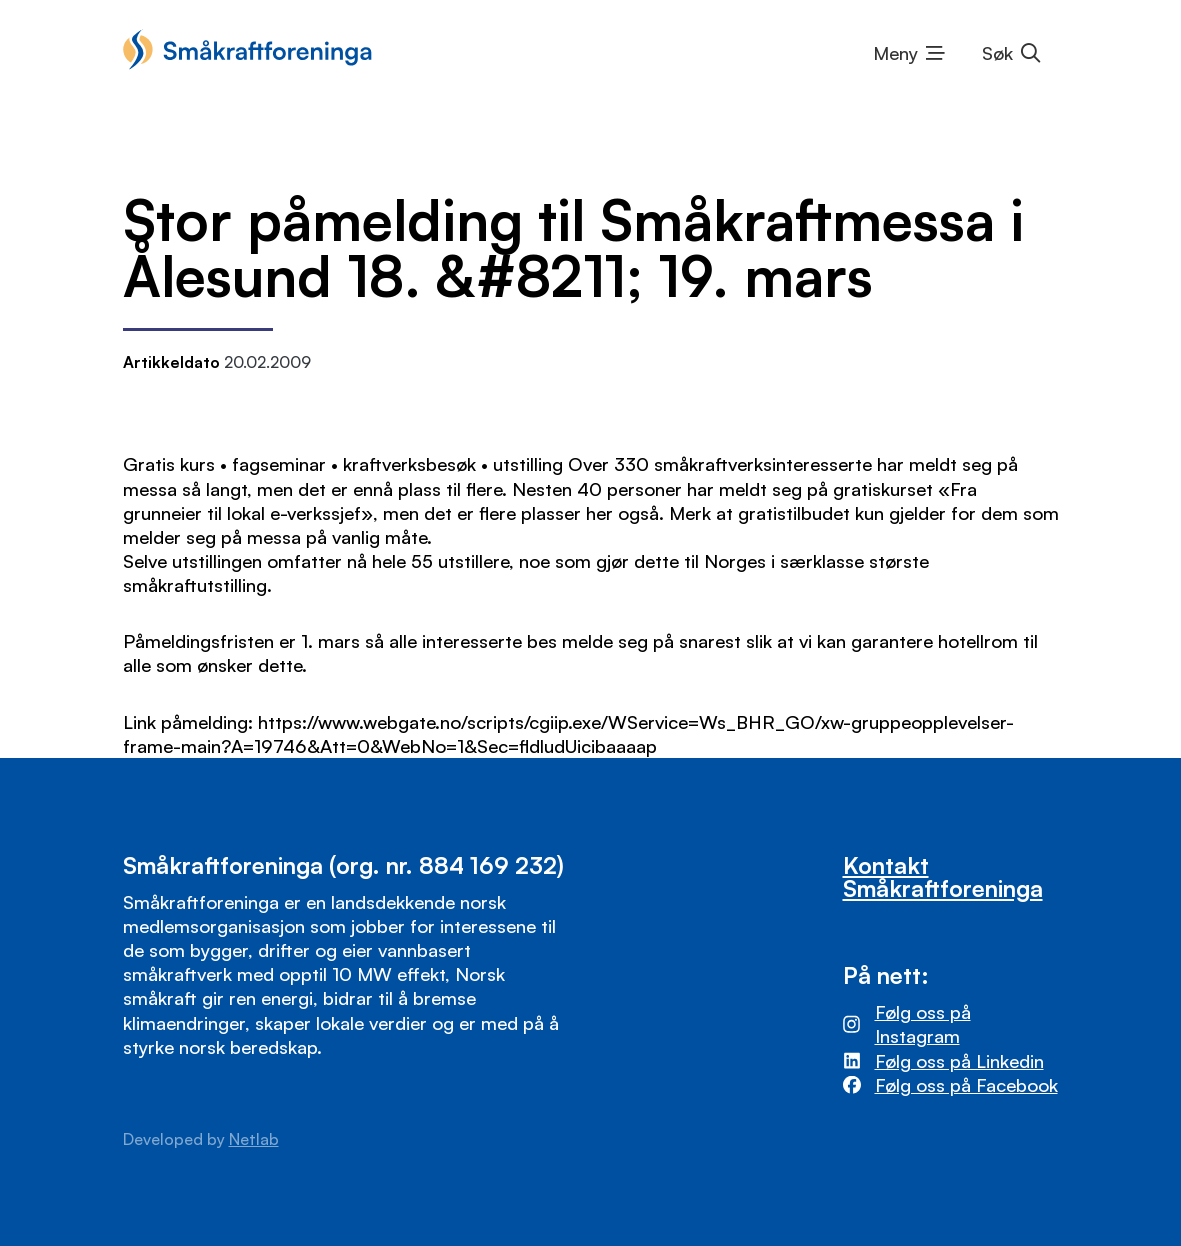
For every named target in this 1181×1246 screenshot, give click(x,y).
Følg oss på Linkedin (959, 1060)
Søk (997, 52)
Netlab (254, 1139)
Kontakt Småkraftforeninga (943, 877)
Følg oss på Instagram (923, 1023)
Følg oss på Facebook (966, 1084)
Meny (895, 52)
